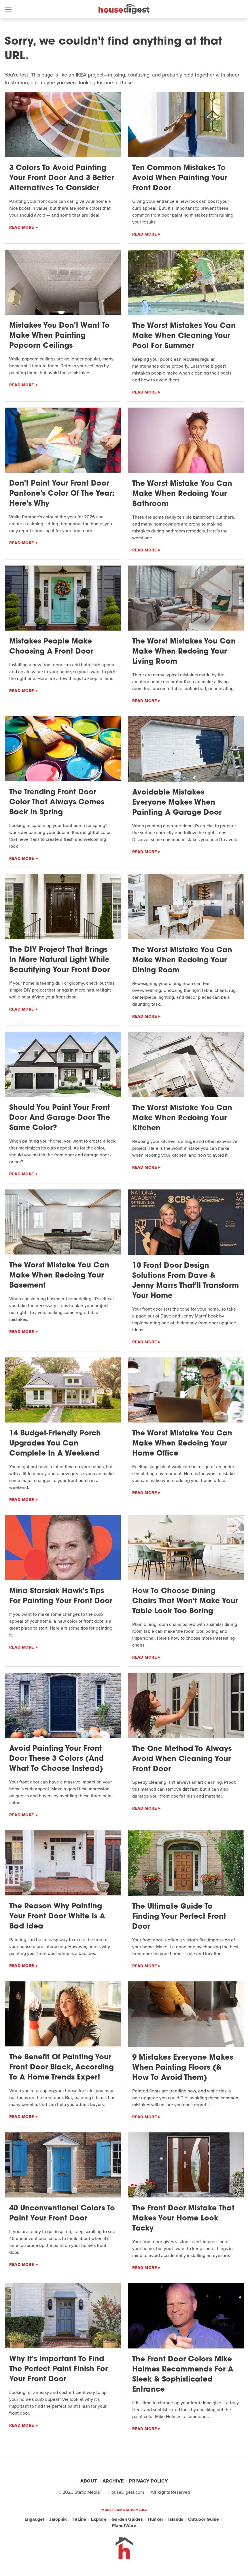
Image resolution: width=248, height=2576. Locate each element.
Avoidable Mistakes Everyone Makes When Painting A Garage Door (177, 802)
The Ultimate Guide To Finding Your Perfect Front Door (179, 1916)
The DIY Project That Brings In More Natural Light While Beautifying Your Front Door (59, 960)
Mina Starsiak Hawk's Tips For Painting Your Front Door (60, 1596)
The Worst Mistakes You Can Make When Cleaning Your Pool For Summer (184, 336)
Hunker (155, 2519)
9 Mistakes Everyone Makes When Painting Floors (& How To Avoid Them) (182, 2068)
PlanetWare (124, 2525)
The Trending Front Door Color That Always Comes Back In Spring (56, 802)
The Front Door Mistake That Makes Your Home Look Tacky (183, 2218)
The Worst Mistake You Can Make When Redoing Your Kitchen (182, 1118)
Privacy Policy (148, 2481)
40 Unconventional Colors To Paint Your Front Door (62, 2213)
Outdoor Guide (203, 2519)
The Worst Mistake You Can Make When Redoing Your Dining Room (182, 960)
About (88, 2481)
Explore (99, 2519)
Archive (113, 2481)
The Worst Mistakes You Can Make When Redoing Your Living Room (184, 651)
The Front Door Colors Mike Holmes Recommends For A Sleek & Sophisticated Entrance (182, 2374)
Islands (175, 2519)
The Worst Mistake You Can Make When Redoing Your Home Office (182, 1443)
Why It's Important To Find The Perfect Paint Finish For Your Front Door (58, 2369)
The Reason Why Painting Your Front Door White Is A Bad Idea (57, 1916)
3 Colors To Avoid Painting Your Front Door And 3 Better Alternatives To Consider (61, 178)
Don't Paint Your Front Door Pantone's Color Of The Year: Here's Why (61, 493)
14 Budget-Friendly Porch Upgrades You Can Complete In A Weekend (55, 1443)
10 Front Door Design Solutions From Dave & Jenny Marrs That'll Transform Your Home (185, 1281)
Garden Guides (127, 2519)
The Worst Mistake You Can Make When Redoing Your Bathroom (182, 494)
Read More (21, 227)
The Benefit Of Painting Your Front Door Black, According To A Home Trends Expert (61, 2067)
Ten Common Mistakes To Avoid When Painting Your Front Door (179, 178)
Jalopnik (58, 2519)
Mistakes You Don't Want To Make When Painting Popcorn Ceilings (59, 336)
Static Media (87, 2492)
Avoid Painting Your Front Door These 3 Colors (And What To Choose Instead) (56, 1759)
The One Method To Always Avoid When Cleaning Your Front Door (182, 1759)
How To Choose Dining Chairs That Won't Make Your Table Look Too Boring (185, 1601)
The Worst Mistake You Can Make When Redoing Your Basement (59, 1275)
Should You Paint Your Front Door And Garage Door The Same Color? (59, 1118)
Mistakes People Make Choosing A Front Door (51, 646)
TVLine (79, 2519)
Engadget (34, 2519)
